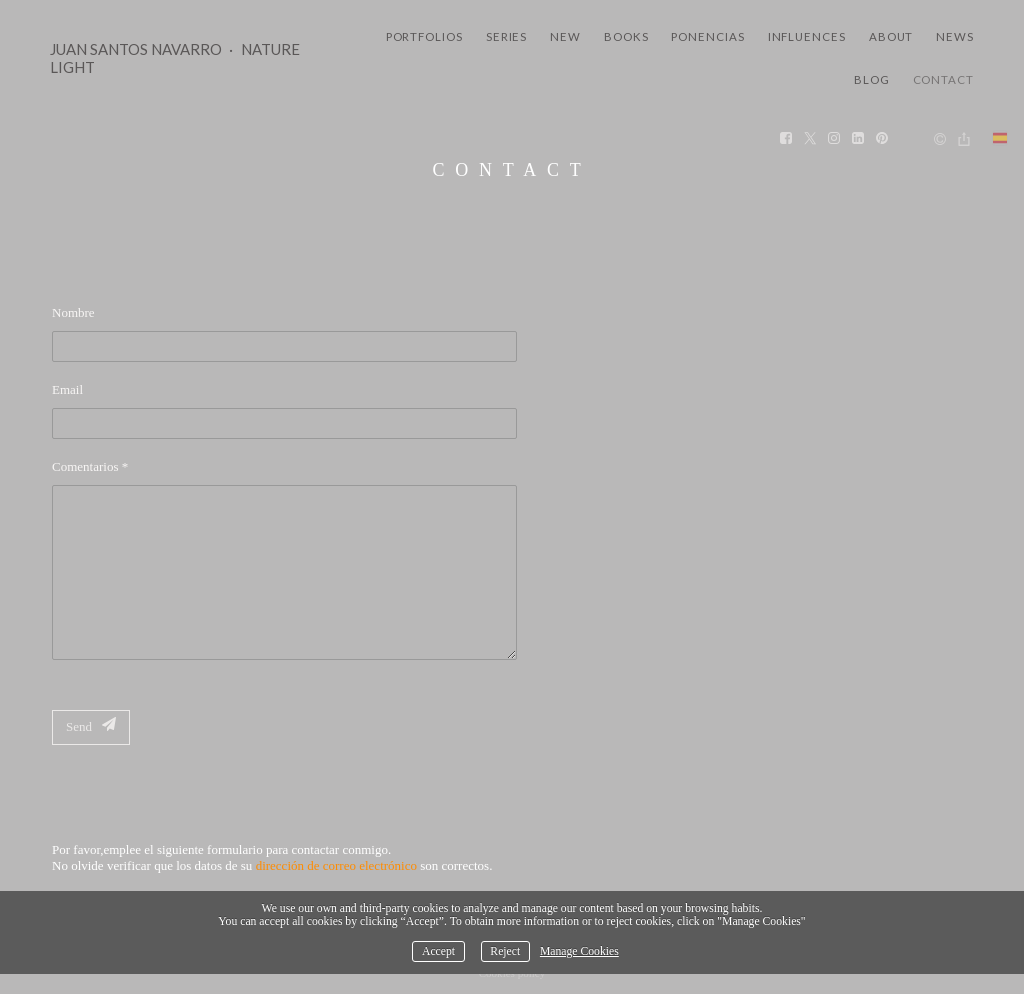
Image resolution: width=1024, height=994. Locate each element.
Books (626, 36)
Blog (872, 79)
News (955, 36)
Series (507, 36)
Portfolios (424, 36)
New (565, 36)
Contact (943, 79)
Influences (807, 36)
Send (91, 725)
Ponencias (707, 36)
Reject (505, 951)
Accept (438, 951)
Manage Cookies (579, 951)
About (891, 36)
